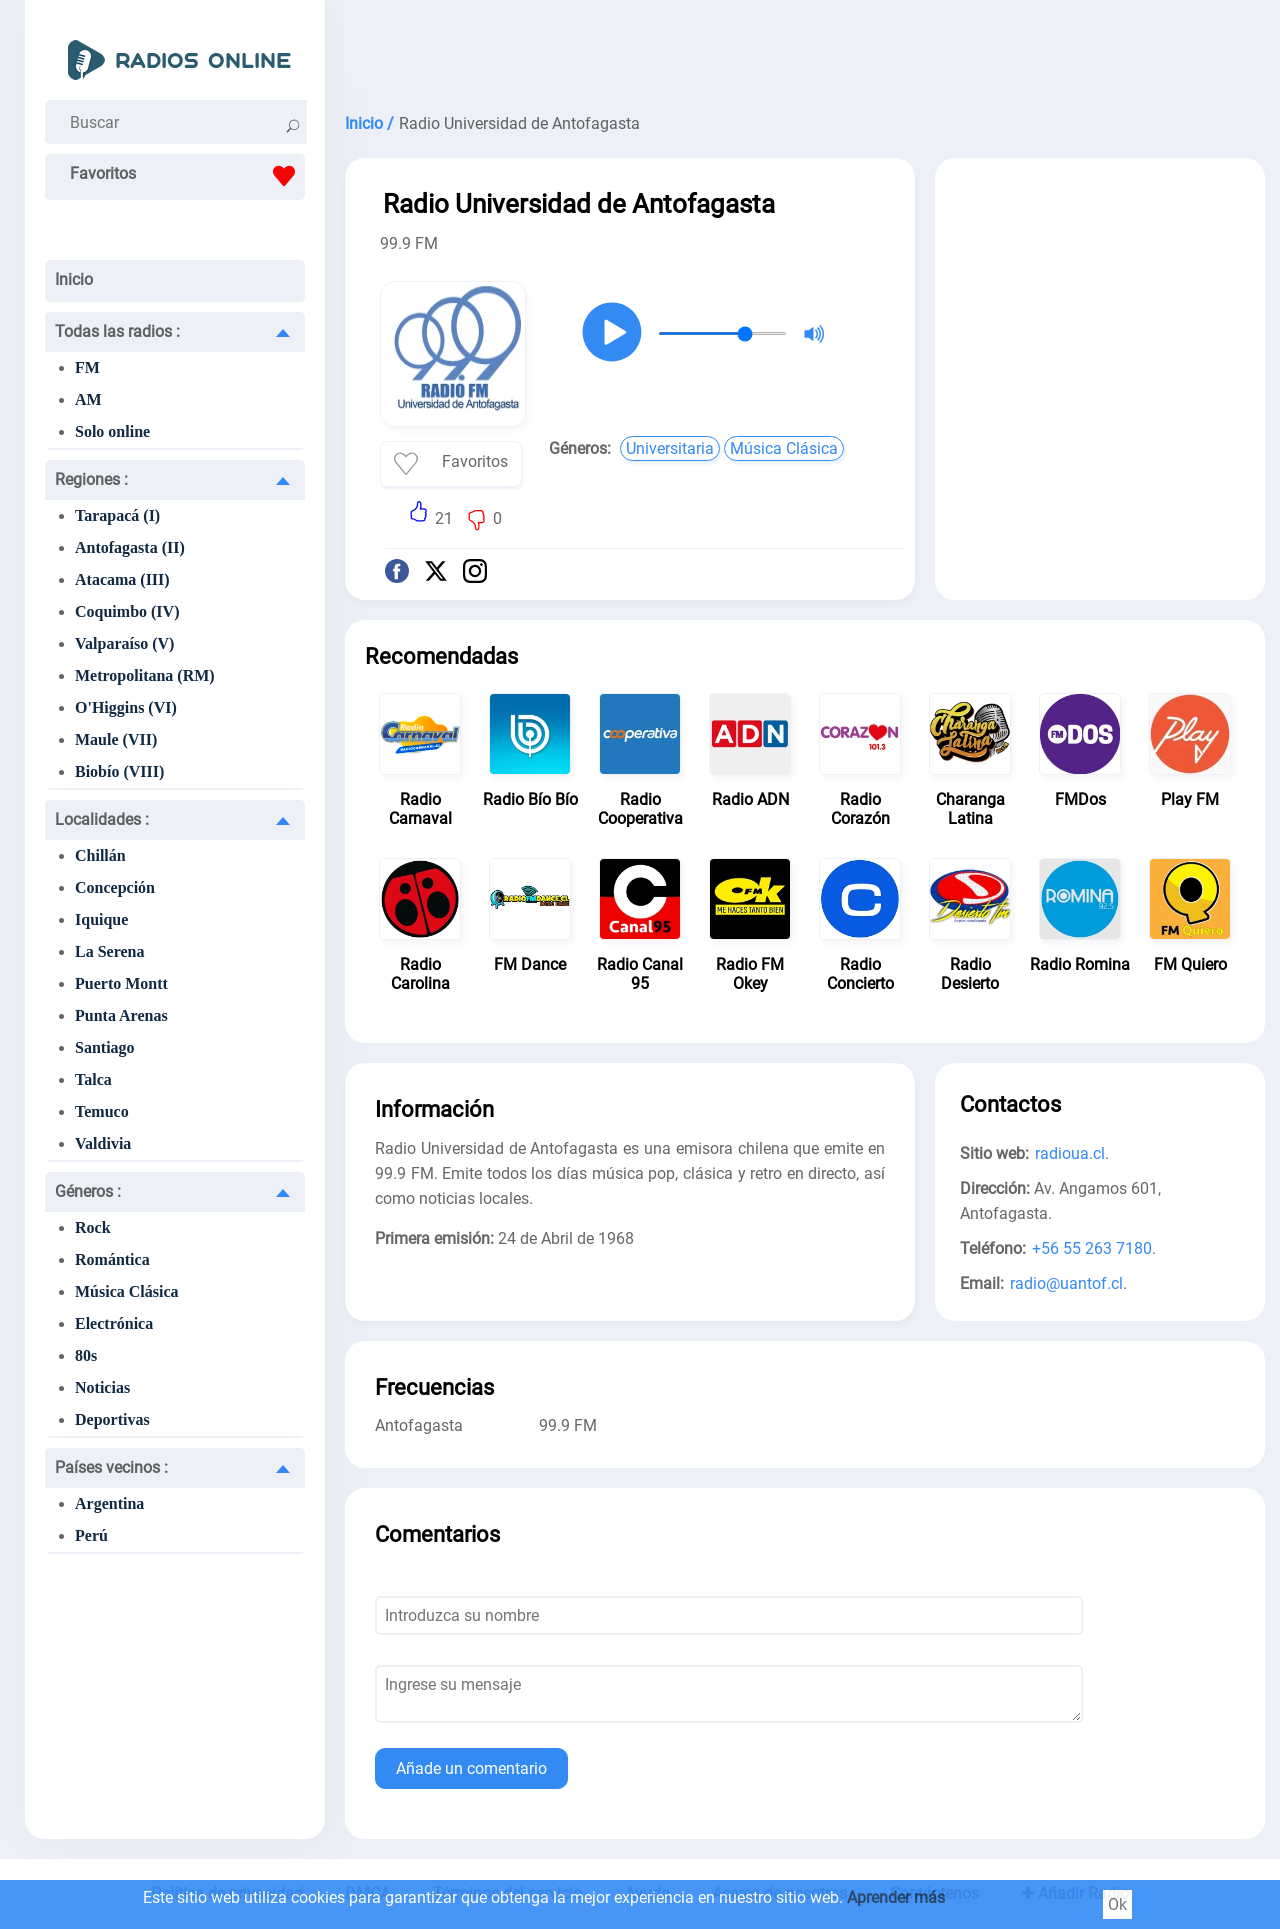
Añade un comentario (471, 1768)
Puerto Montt (121, 983)
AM (88, 399)
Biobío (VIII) (119, 771)
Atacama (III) (122, 579)
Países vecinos (111, 1467)
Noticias (102, 1387)
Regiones (91, 479)
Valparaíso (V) (124, 643)
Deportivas (112, 1419)
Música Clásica (127, 1291)
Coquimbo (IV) (127, 611)
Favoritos (187, 176)
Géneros (88, 1191)
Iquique (101, 919)
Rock (93, 1227)
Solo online (112, 431)
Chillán (100, 855)
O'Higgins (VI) (126, 707)
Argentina (109, 1503)
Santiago (105, 1047)
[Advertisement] (805, 50)
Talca (93, 1079)
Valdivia (103, 1143)
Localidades (102, 819)
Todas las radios (117, 331)
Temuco (102, 1111)
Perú (91, 1535)
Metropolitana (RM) (145, 675)
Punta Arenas (121, 1015)
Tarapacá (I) (117, 515)
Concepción (115, 887)
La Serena (109, 951)
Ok (1117, 1904)
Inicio (74, 279)
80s (86, 1355)
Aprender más (896, 1897)
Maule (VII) (116, 739)
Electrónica (114, 1323)
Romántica (112, 1259)
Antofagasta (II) (130, 547)
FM (87, 367)
